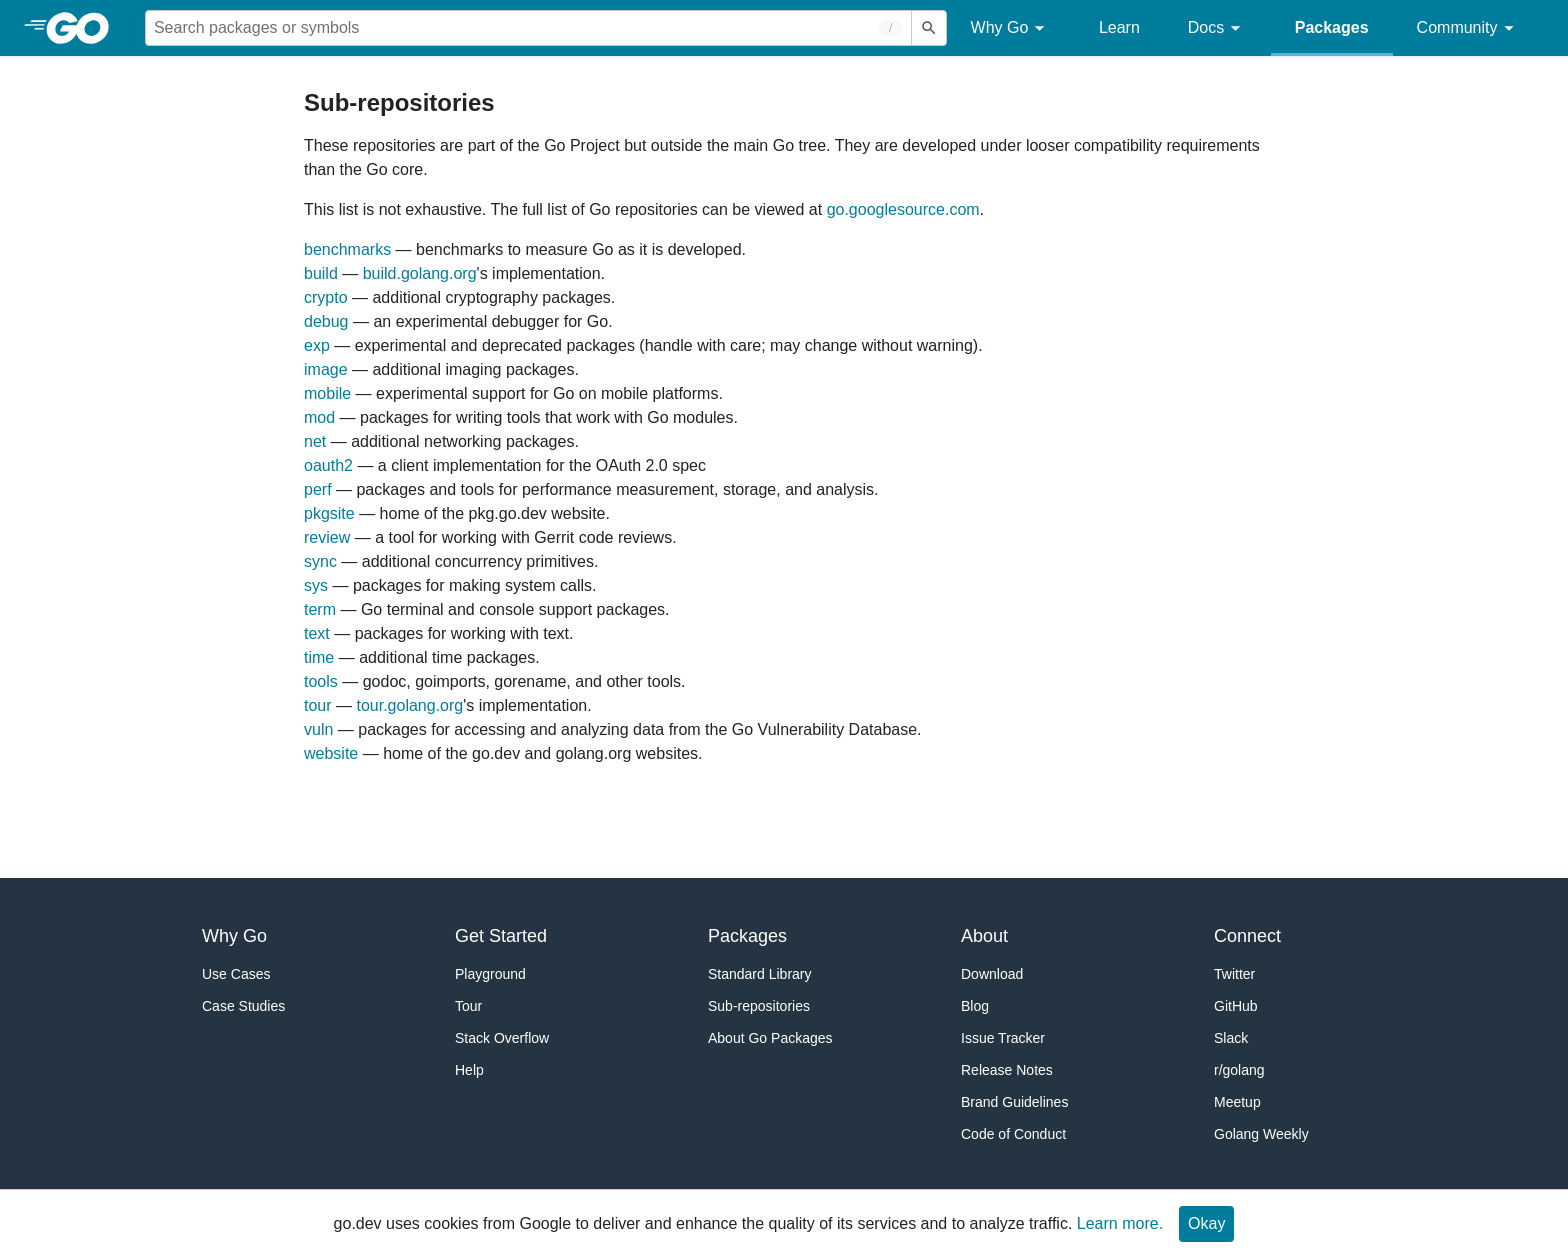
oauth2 (328, 465)
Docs (1217, 28)
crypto (326, 297)
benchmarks (347, 249)
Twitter (1234, 974)
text (317, 633)
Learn (1119, 27)
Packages (1332, 27)
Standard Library (760, 974)
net (315, 441)
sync (320, 561)
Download (992, 974)
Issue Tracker (1003, 1038)
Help (469, 1070)
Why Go (1011, 28)
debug (326, 321)
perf (318, 489)
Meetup (1237, 1102)
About (984, 936)
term (320, 609)
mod (319, 417)
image (326, 369)
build (321, 273)
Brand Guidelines (1014, 1102)
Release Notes (1007, 1070)
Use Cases (236, 974)
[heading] (84, 28)
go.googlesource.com (903, 209)
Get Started (501, 936)
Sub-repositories (759, 1006)
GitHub (1236, 1006)
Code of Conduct (1013, 1134)
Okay (1206, 1223)
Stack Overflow (502, 1038)
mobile (327, 393)
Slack (1231, 1038)
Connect (1247, 936)
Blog (975, 1006)
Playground (490, 974)
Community (1468, 28)
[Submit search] (929, 28)
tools (321, 681)
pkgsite (329, 513)
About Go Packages (770, 1038)
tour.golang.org (409, 705)
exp (317, 345)
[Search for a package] (528, 28)
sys (316, 585)
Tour (468, 1006)
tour (318, 705)
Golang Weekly (1261, 1134)
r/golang (1239, 1070)
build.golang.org (420, 273)
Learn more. (1120, 1223)
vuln (318, 729)
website (331, 753)
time (319, 657)
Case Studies (243, 1006)
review (327, 537)
